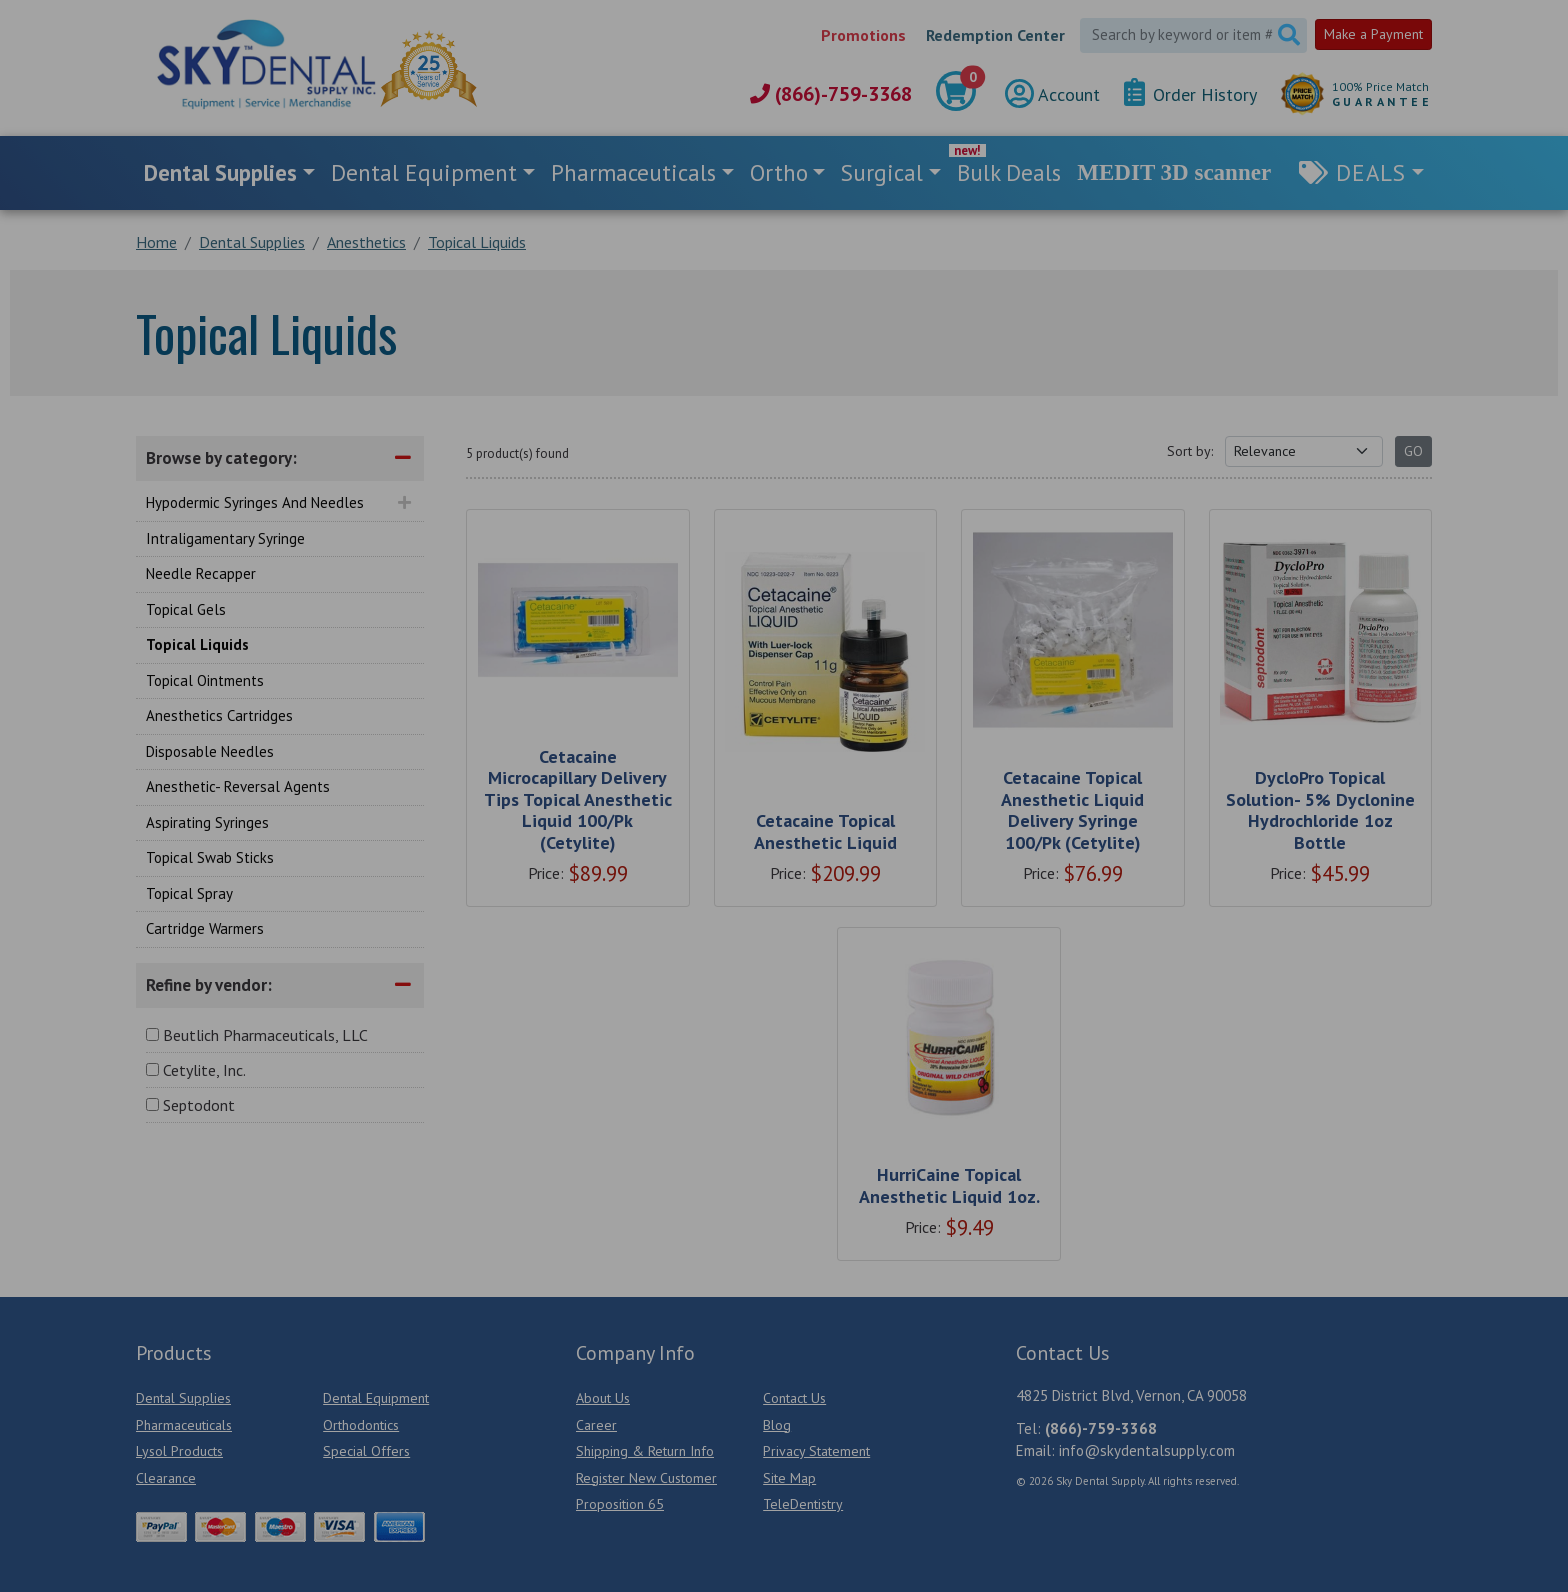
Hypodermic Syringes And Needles (255, 502)
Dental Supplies (183, 1398)
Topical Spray (189, 893)
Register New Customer (646, 1478)
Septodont (199, 1105)
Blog (777, 1425)
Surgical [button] (882, 172)
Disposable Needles (210, 751)
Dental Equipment (376, 1398)
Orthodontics (361, 1425)
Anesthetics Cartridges (219, 715)
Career (596, 1425)
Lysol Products (179, 1451)
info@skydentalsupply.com (1147, 1450)
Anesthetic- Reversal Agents (238, 786)
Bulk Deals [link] (1009, 172)
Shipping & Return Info (645, 1451)
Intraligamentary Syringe (225, 538)
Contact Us (794, 1398)
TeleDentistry (803, 1504)
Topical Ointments (205, 680)
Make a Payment (1373, 34)
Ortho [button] (779, 172)
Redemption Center (995, 35)
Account (1052, 94)
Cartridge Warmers (205, 928)
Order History (1190, 93)
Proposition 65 (620, 1504)
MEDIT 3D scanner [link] (1174, 172)
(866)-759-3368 (831, 94)
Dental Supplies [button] (220, 172)
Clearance (166, 1478)
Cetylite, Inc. (204, 1070)
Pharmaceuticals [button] (633, 172)
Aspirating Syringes (207, 822)
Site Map (789, 1478)
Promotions (863, 35)
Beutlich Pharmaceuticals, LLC (265, 1035)
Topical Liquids (197, 644)
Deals (1371, 172)
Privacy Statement (816, 1451)
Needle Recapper (201, 573)
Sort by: (1190, 451)
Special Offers (366, 1451)
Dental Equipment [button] (424, 172)
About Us (603, 1398)
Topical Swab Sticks (210, 857)
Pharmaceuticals (184, 1425)
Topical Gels (186, 609)
